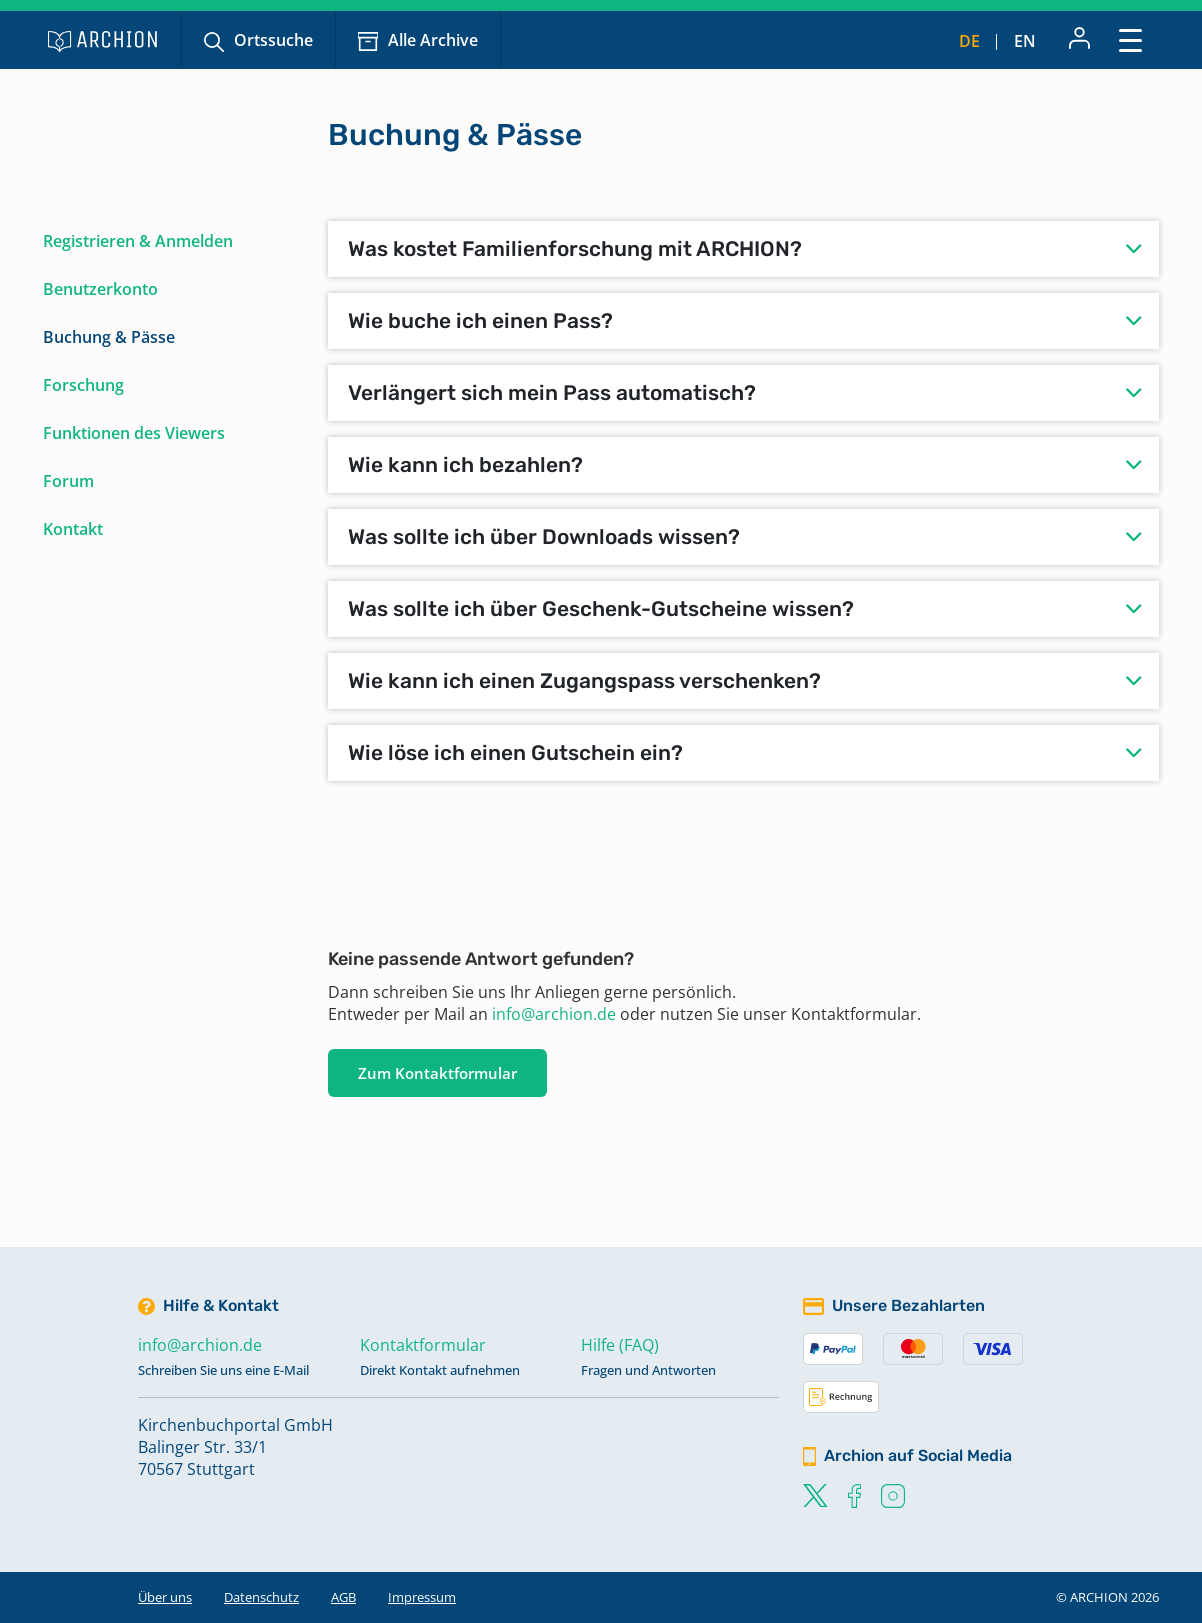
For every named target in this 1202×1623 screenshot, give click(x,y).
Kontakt (73, 529)
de (969, 41)
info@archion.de (554, 1014)
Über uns (165, 1597)
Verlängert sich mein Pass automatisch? (552, 392)
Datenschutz (261, 1597)
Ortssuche (273, 40)
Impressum (422, 1597)
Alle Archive (433, 40)
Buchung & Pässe (109, 337)
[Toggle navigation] (1130, 39)
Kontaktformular (423, 1345)
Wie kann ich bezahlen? (465, 464)
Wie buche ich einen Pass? (480, 320)
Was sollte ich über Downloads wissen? (544, 536)
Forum (68, 481)
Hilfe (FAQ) (620, 1345)
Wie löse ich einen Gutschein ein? (515, 752)
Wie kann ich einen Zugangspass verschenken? (584, 680)
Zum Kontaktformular (437, 1073)
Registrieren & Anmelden (138, 241)
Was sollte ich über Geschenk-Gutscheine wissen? (601, 608)
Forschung (83, 385)
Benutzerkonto (100, 289)
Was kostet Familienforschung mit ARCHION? (575, 248)
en (1025, 41)
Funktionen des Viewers (134, 433)
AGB (343, 1597)
